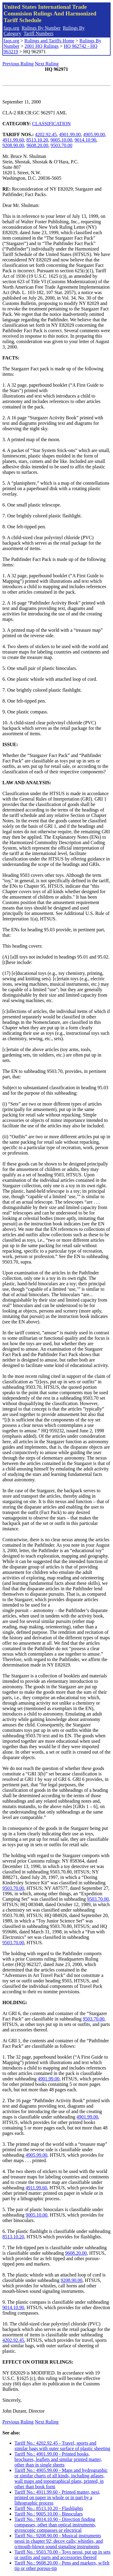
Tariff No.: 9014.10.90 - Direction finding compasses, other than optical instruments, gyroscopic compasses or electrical (55, 2525)
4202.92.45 (46, 134)
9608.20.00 (37, 145)
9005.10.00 (61, 140)
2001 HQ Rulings (41, 46)
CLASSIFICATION (51, 123)
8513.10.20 (37, 140)
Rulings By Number (41, 28)
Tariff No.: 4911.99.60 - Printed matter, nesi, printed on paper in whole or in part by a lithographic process (57, 2497)
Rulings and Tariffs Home (49, 40)
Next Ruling (47, 63)
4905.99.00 (94, 134)
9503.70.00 (61, 145)
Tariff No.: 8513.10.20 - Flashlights (48, 2508)
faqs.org (11, 28)
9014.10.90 (85, 140)
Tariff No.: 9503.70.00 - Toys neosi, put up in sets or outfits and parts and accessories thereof (62, 2554)
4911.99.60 (13, 140)
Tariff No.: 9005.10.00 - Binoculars (48, 2513)
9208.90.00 (13, 145)
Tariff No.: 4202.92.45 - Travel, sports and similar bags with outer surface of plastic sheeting (62, 2445)
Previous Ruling (18, 63)
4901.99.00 (70, 134)
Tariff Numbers (38, 33)
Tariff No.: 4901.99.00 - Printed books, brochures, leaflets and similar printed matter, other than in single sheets (58, 2459)
